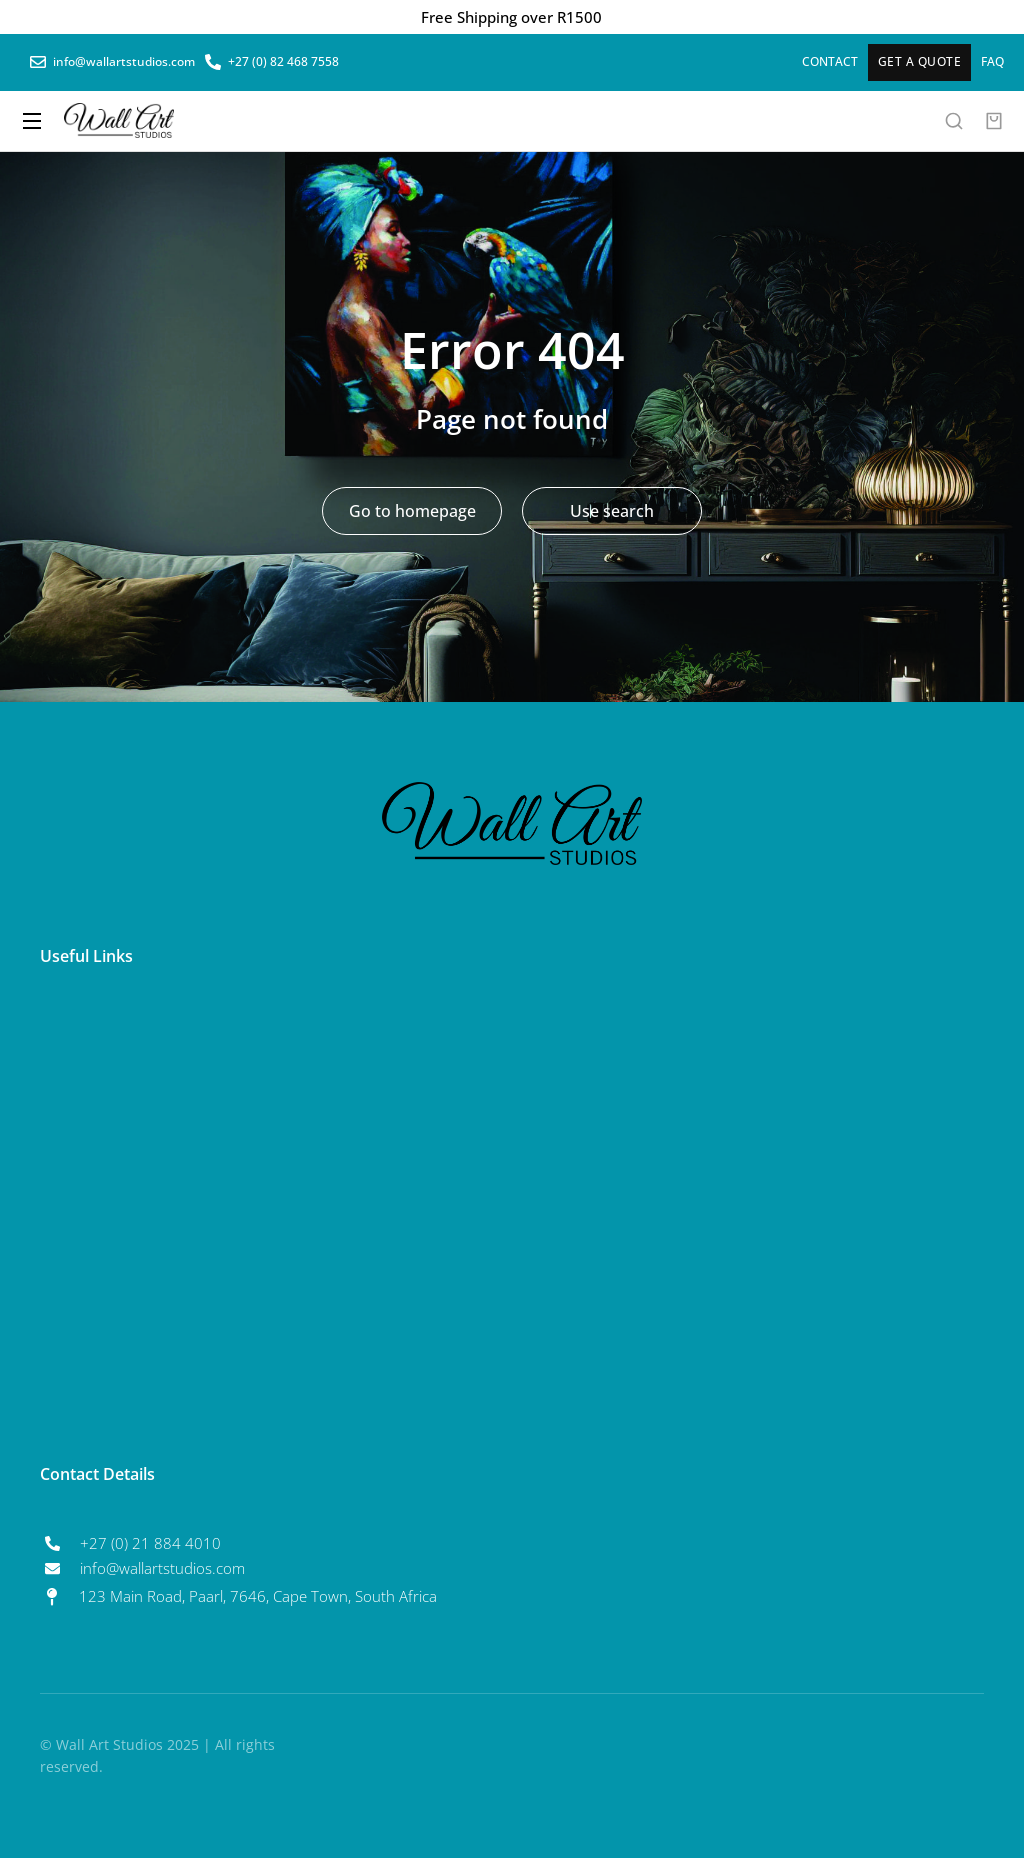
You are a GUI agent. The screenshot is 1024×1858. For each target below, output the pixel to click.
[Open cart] (994, 121)
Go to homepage (412, 511)
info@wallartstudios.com (162, 1568)
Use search (612, 511)
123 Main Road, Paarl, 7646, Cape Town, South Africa (258, 1596)
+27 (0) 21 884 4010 (150, 1543)
